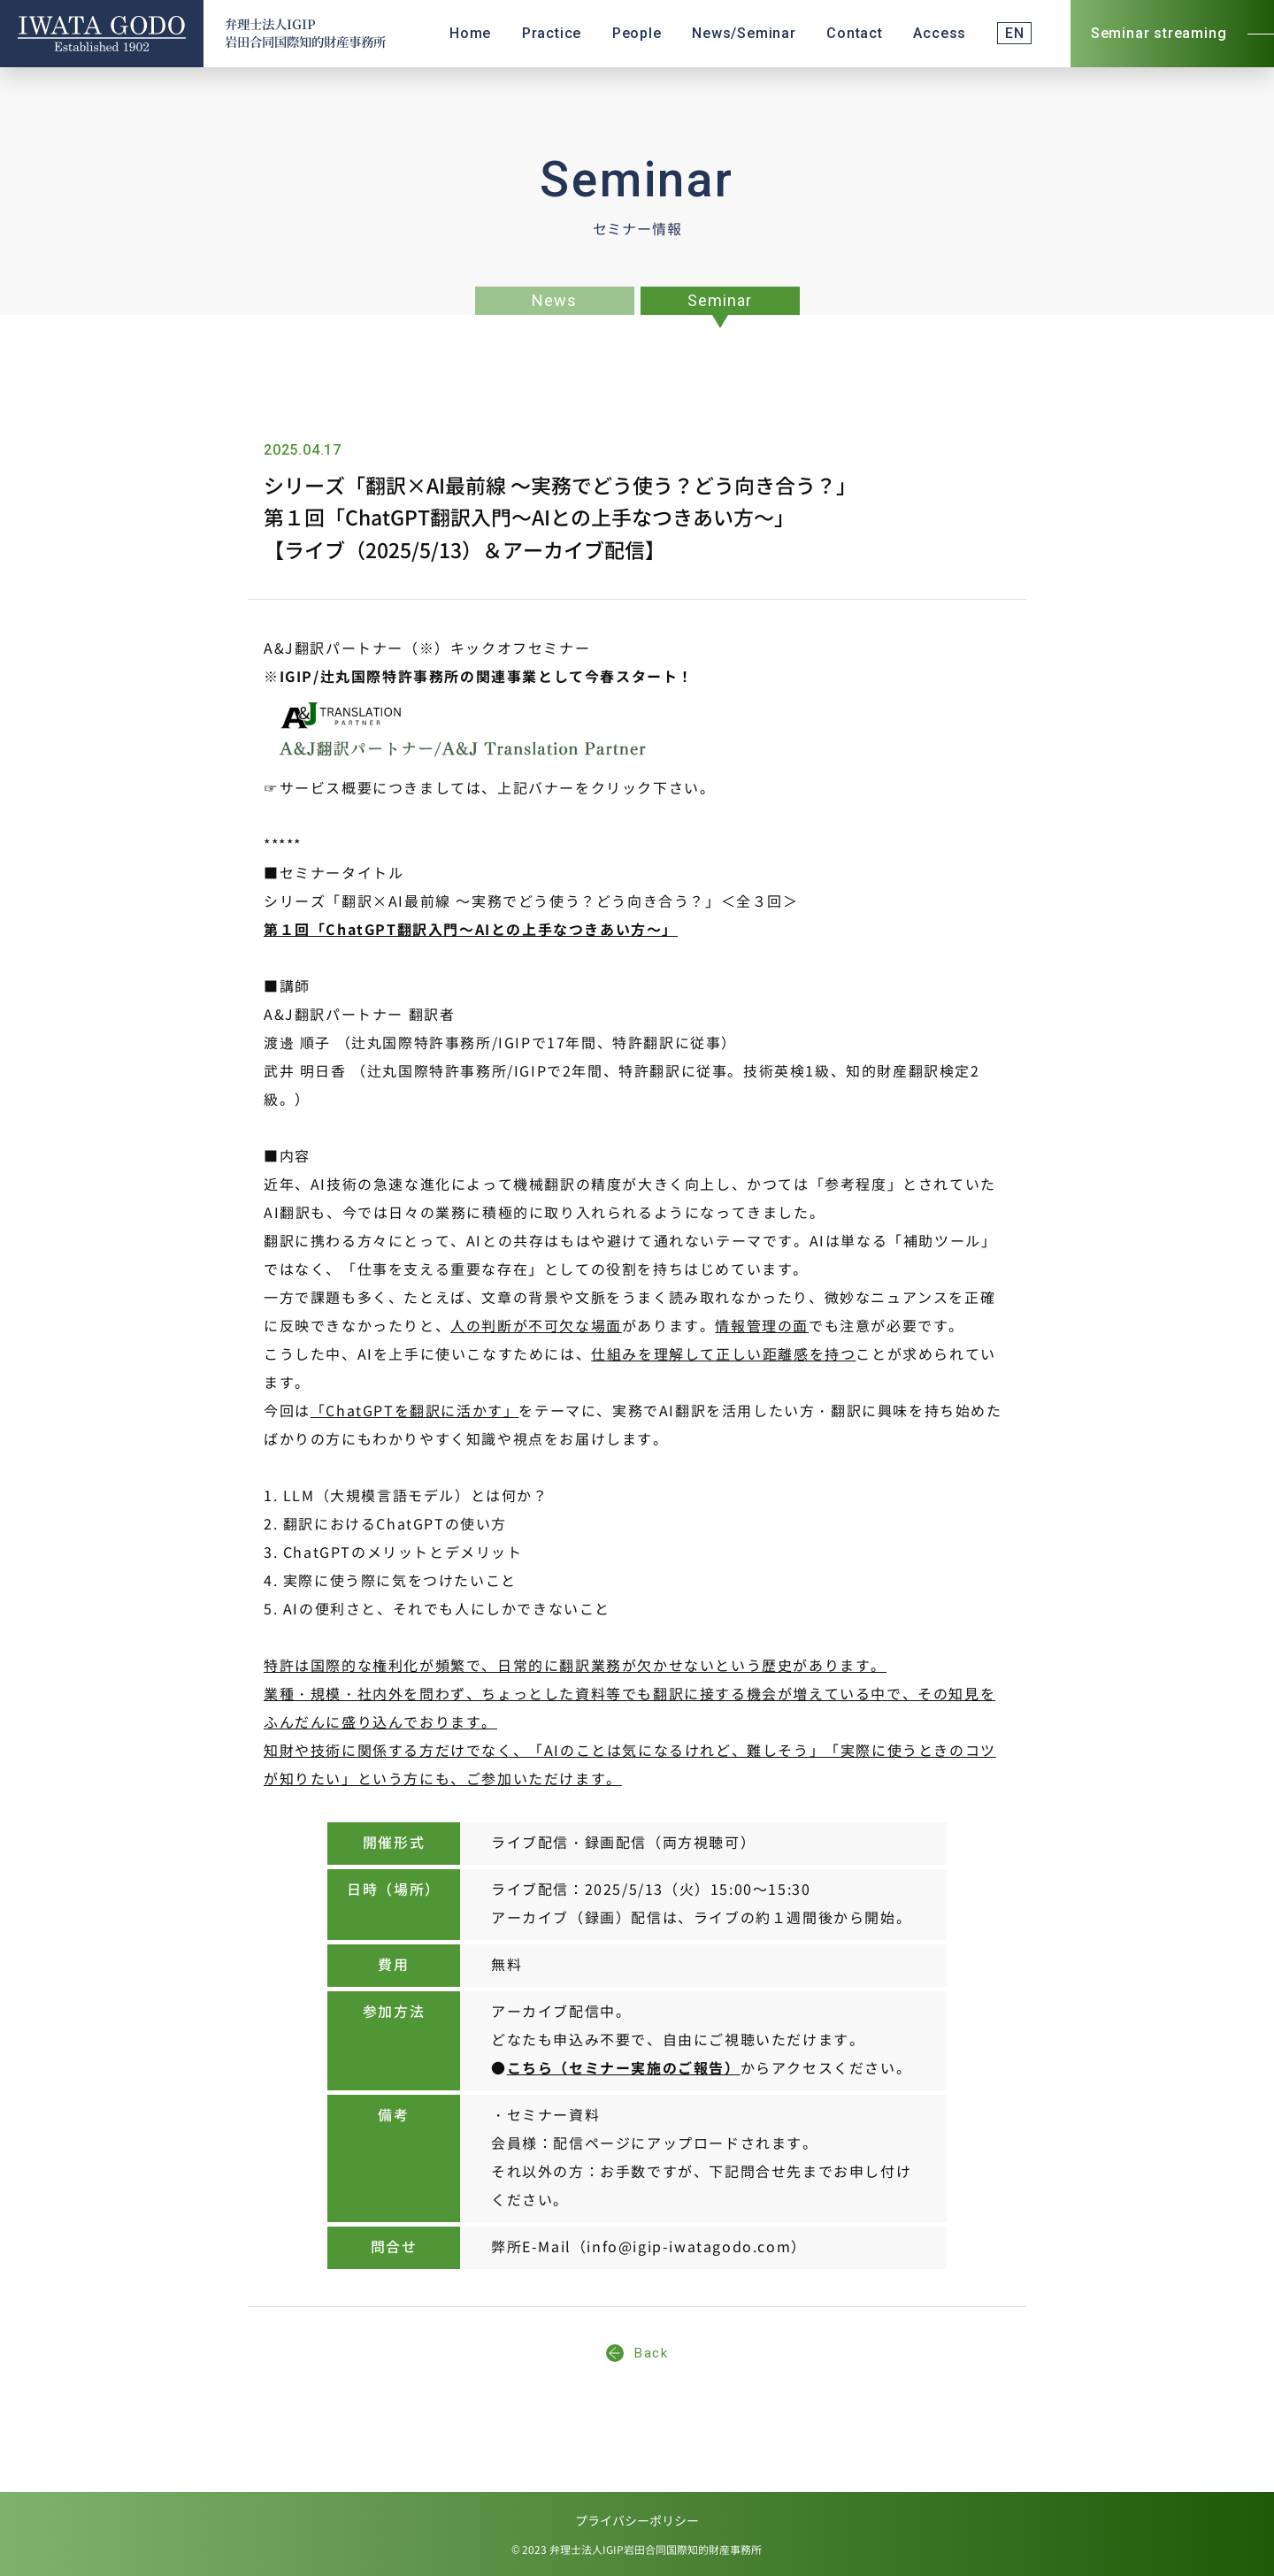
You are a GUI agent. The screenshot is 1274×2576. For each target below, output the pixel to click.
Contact (854, 33)
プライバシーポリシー (637, 2521)
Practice (551, 33)
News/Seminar (744, 33)
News (554, 300)
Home (470, 33)
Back (637, 2353)
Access (939, 33)
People (637, 33)
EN (1015, 33)
